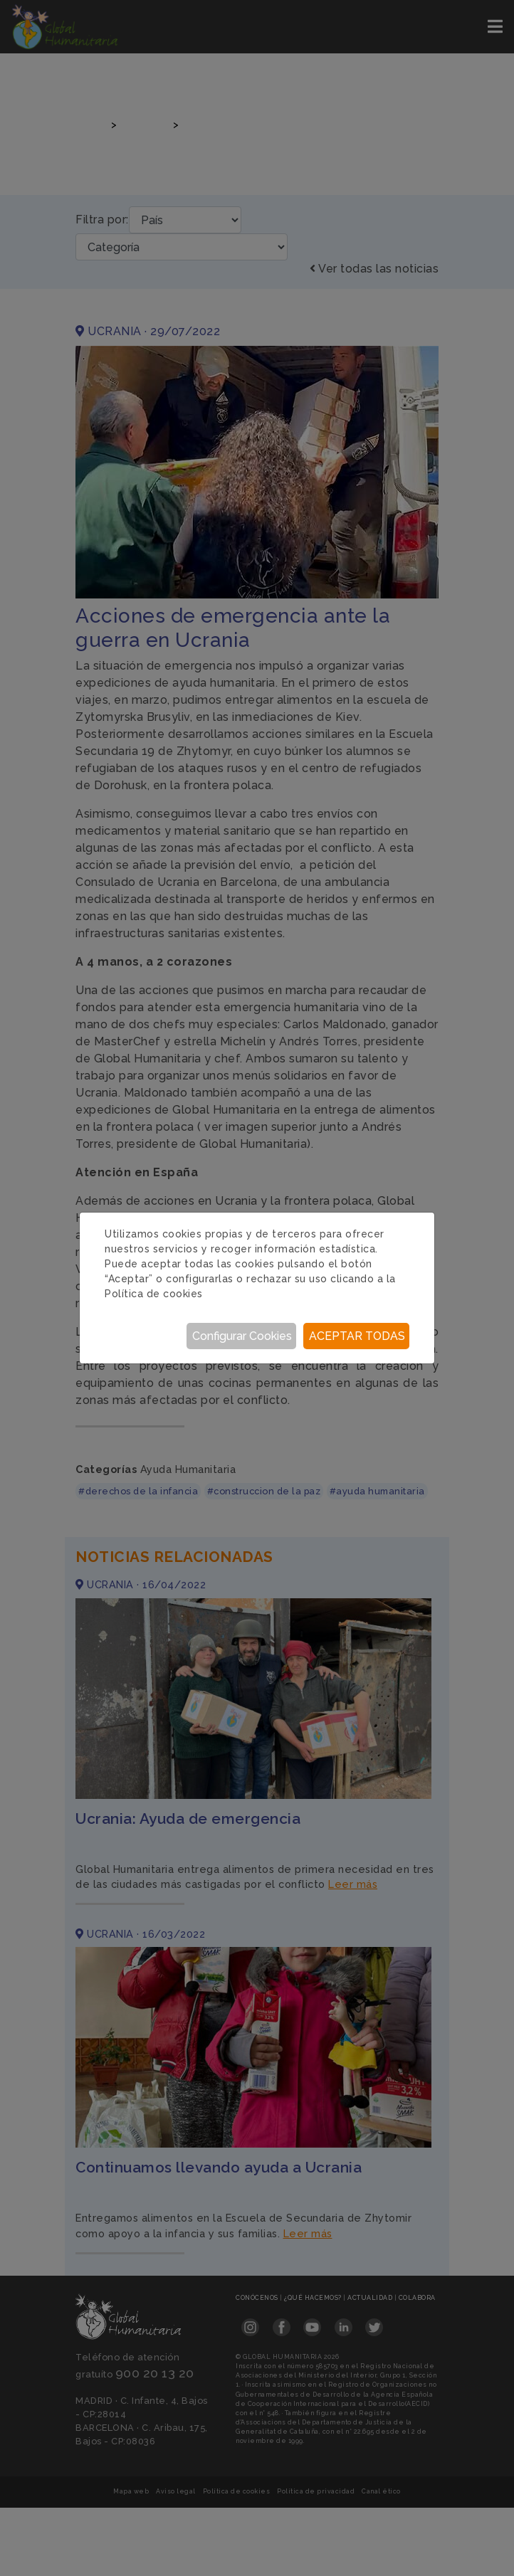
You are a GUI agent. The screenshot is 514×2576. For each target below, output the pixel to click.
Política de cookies (154, 1293)
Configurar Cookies (242, 1336)
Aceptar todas (357, 1336)
